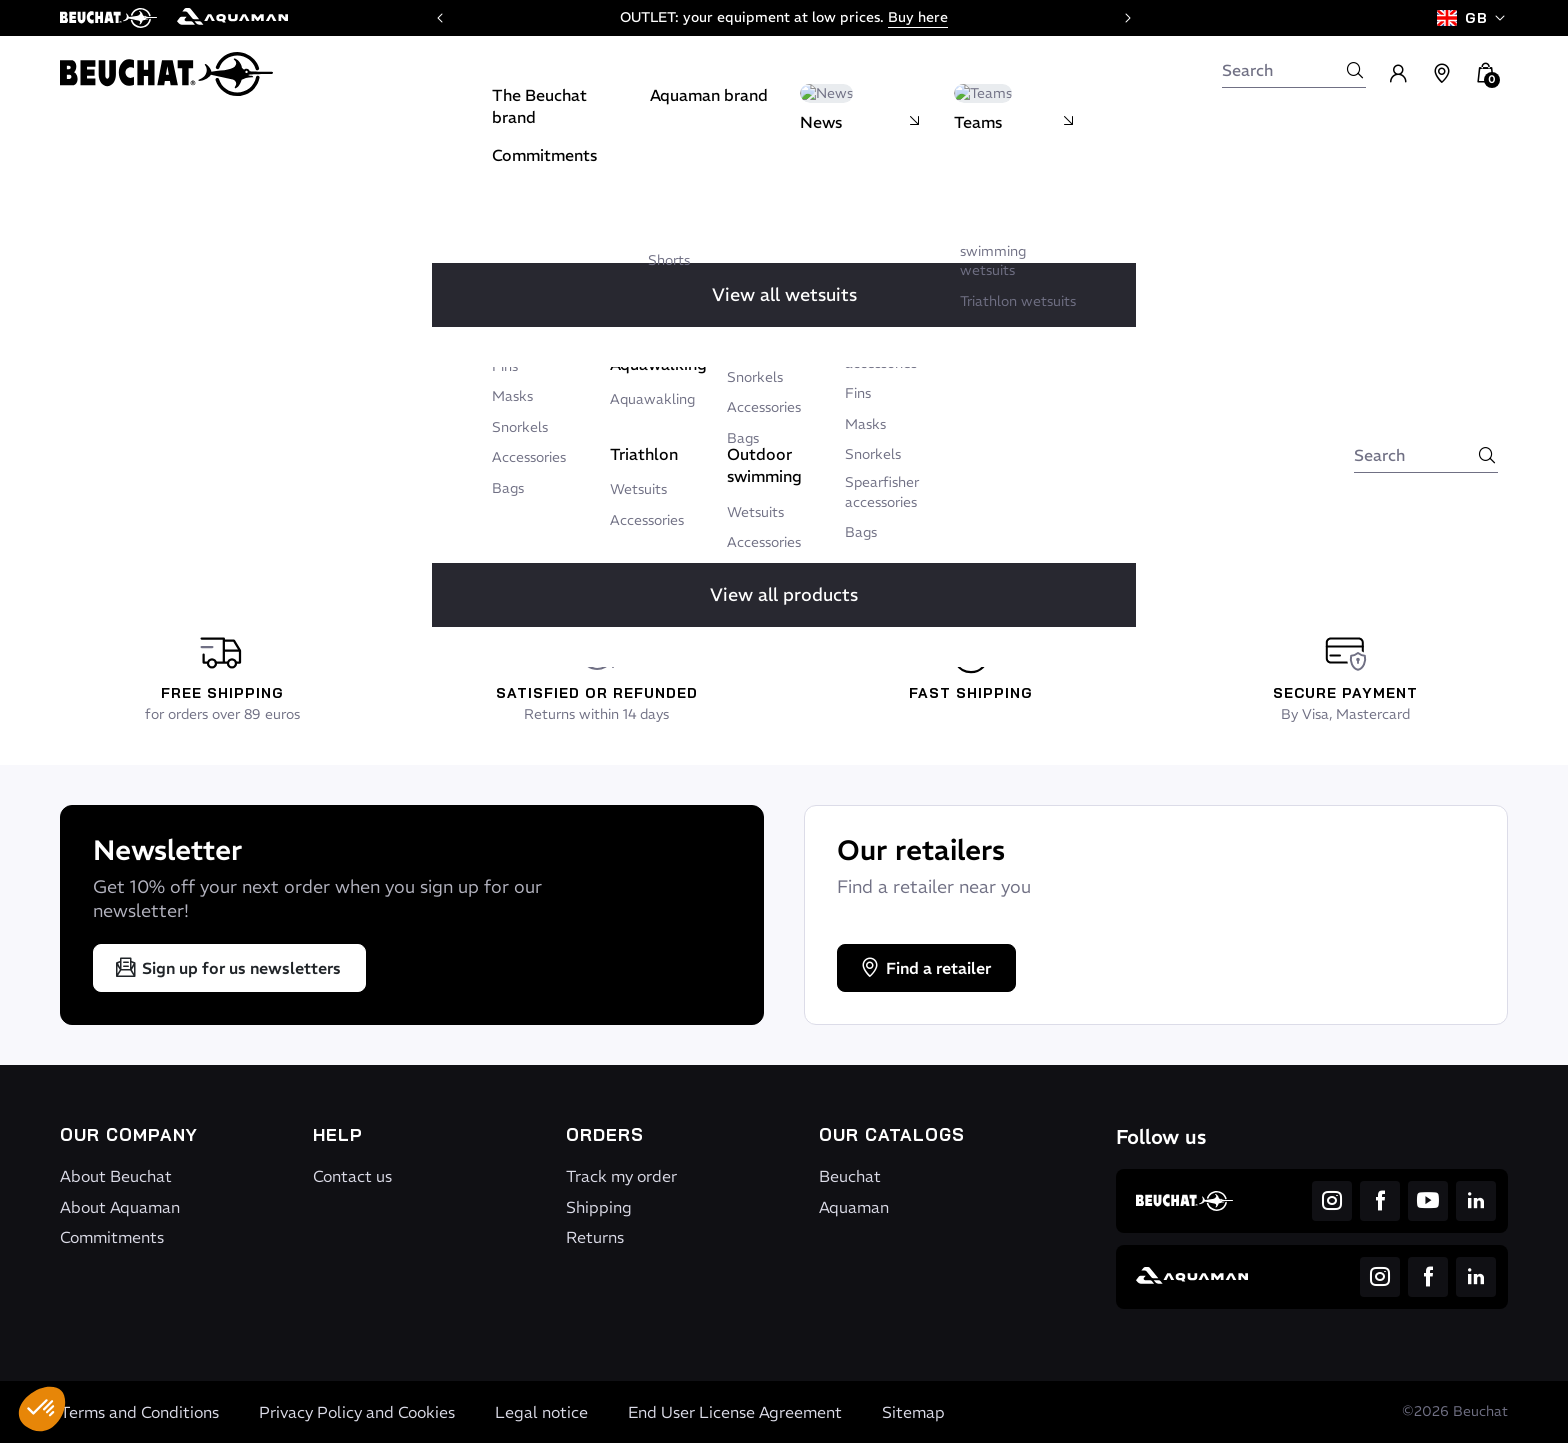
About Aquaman (120, 1207)
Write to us (863, 421)
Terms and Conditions (139, 1412)
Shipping (599, 1207)
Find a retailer (924, 968)
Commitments (112, 1237)
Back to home (714, 421)
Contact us (352, 1176)
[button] (42, 1409)
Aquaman (854, 1207)
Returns (595, 1237)
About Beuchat (116, 1176)
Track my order (621, 1176)
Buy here (918, 17)
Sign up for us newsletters (227, 968)
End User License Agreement (735, 1412)
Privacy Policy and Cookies (357, 1412)
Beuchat (850, 1176)
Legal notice (541, 1412)
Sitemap (913, 1412)
